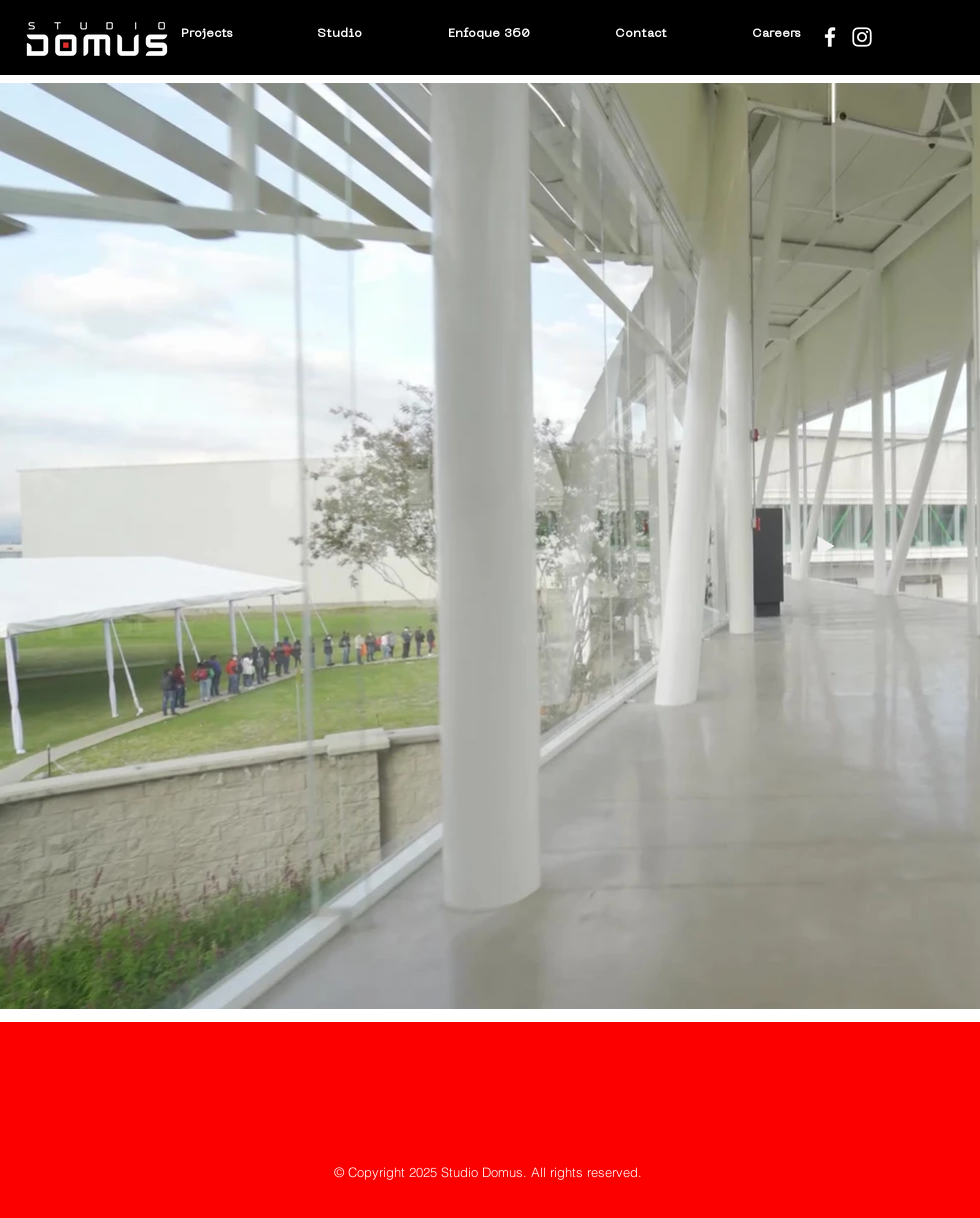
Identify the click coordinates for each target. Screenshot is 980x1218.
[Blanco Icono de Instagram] (862, 37)
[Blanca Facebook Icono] (830, 37)
